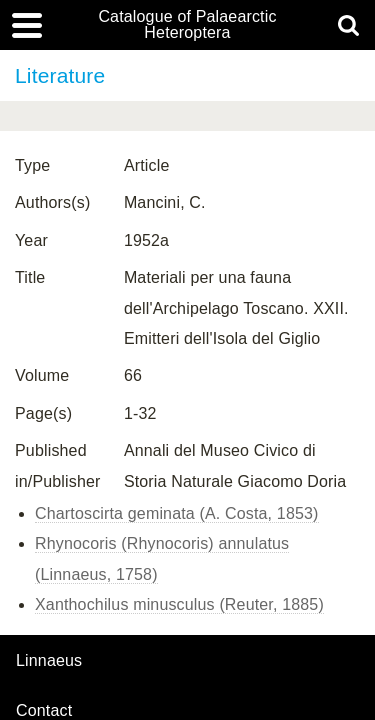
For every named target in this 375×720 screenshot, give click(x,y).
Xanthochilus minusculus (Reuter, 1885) (179, 604)
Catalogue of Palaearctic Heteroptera (187, 25)
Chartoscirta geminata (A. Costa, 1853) (177, 513)
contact (44, 710)
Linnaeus (49, 661)
